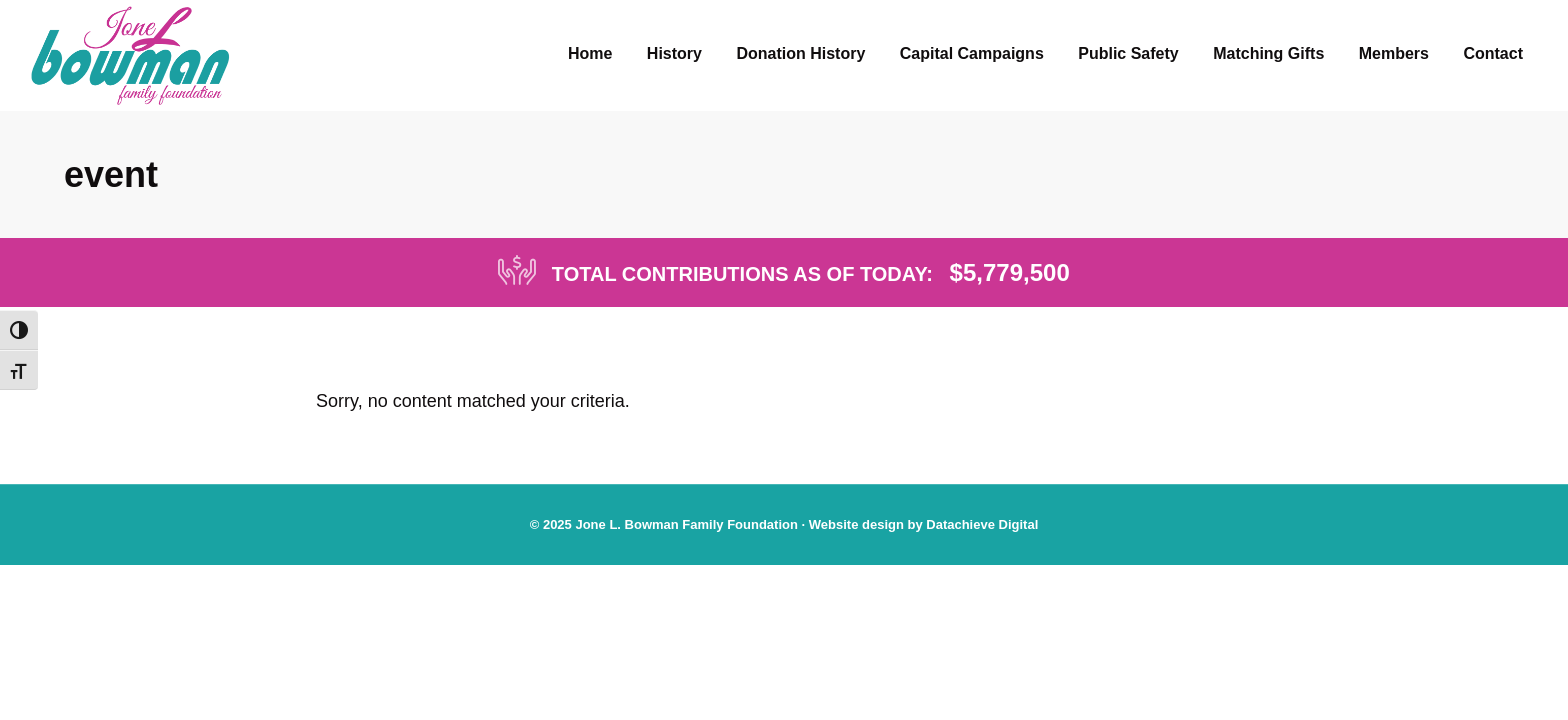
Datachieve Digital (982, 524)
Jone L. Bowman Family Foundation (686, 524)
